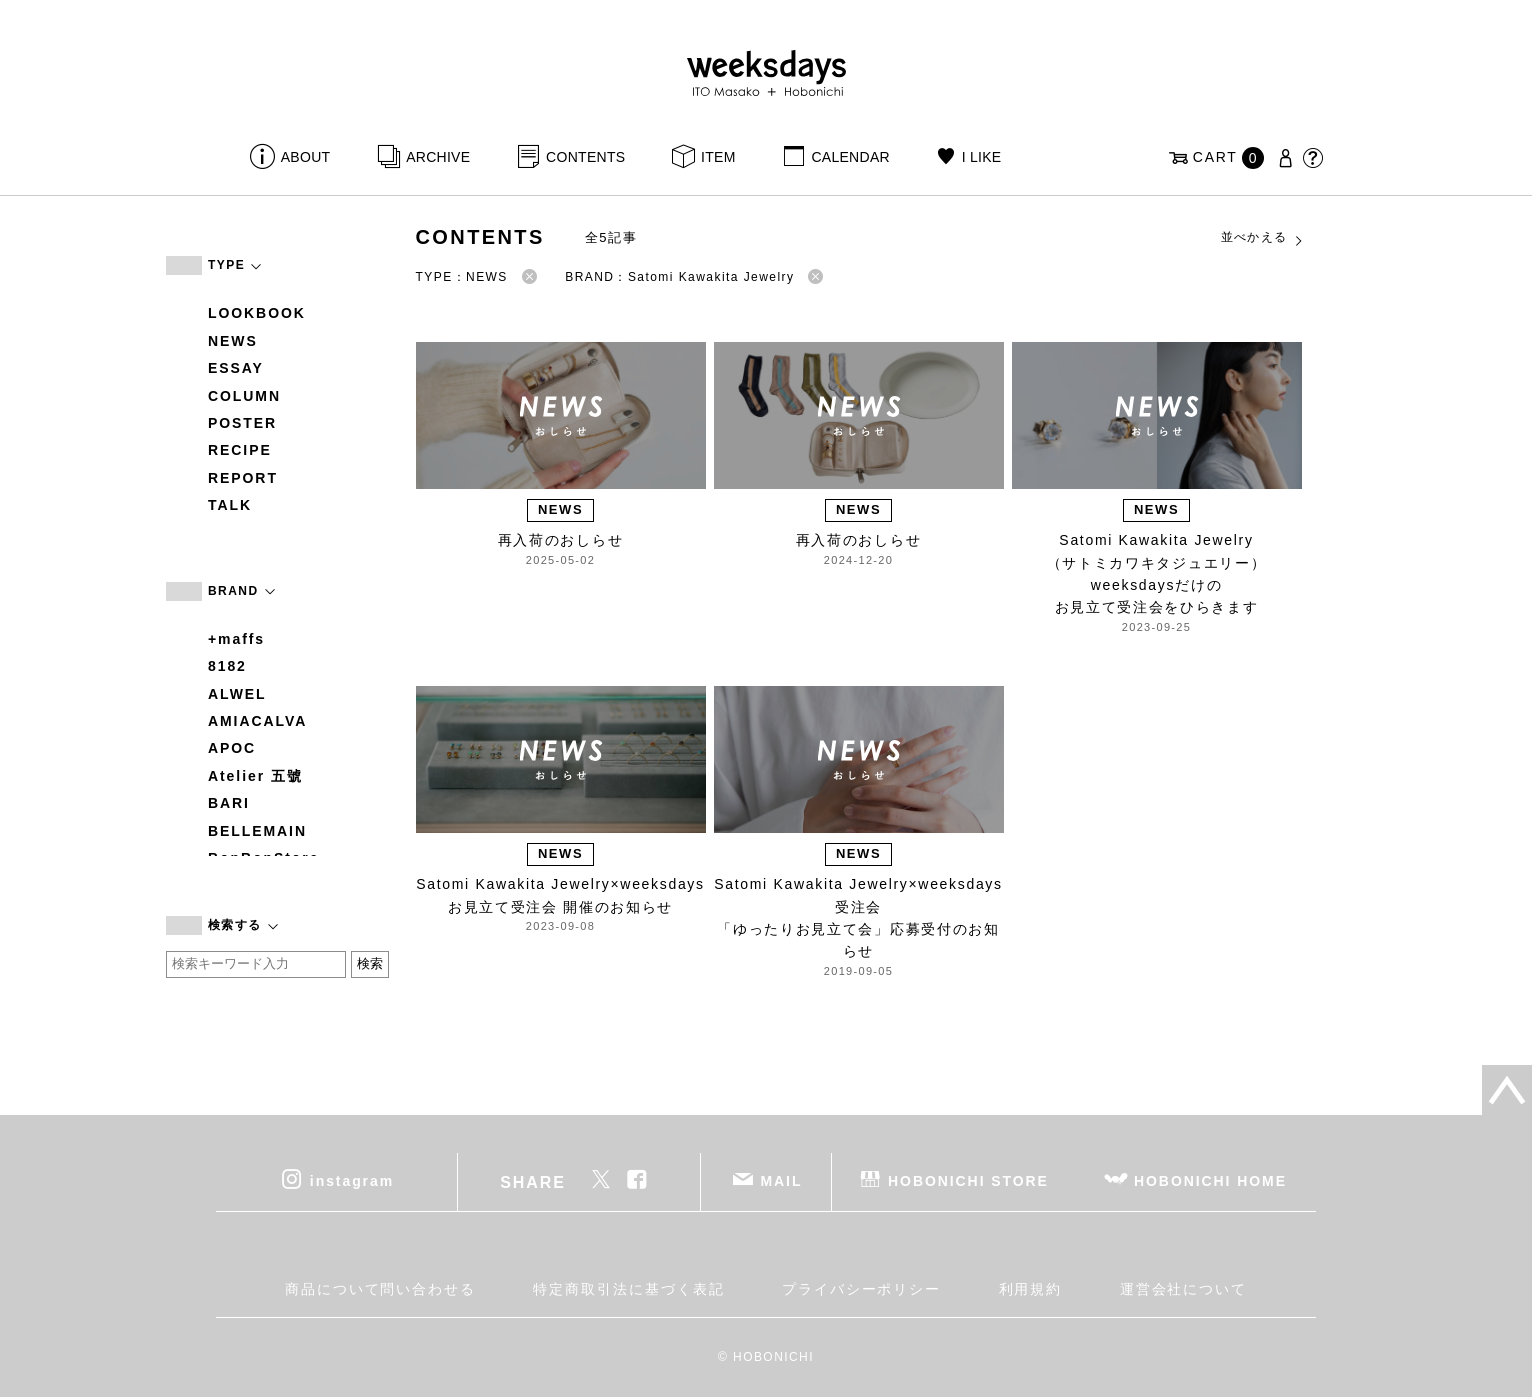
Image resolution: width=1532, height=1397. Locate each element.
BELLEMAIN (257, 831)
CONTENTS (585, 157)
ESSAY (236, 368)
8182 (227, 666)
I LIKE (982, 157)
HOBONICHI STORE (968, 1181)
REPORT (243, 478)
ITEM (718, 157)
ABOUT (306, 157)
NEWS (233, 341)
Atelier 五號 (255, 776)
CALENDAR (850, 157)
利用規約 (1031, 1289)
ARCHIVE (438, 157)
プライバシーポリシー (861, 1289)
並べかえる (1263, 238)
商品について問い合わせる (380, 1289)
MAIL (782, 1181)
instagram (352, 1181)
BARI (229, 803)
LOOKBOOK (257, 313)
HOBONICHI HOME (1210, 1181)
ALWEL (237, 694)
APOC (232, 748)
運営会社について (1183, 1289)
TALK (230, 505)
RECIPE (240, 450)
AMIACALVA (257, 721)
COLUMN (244, 396)
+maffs (236, 639)
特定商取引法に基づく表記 (628, 1289)
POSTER (242, 423)
